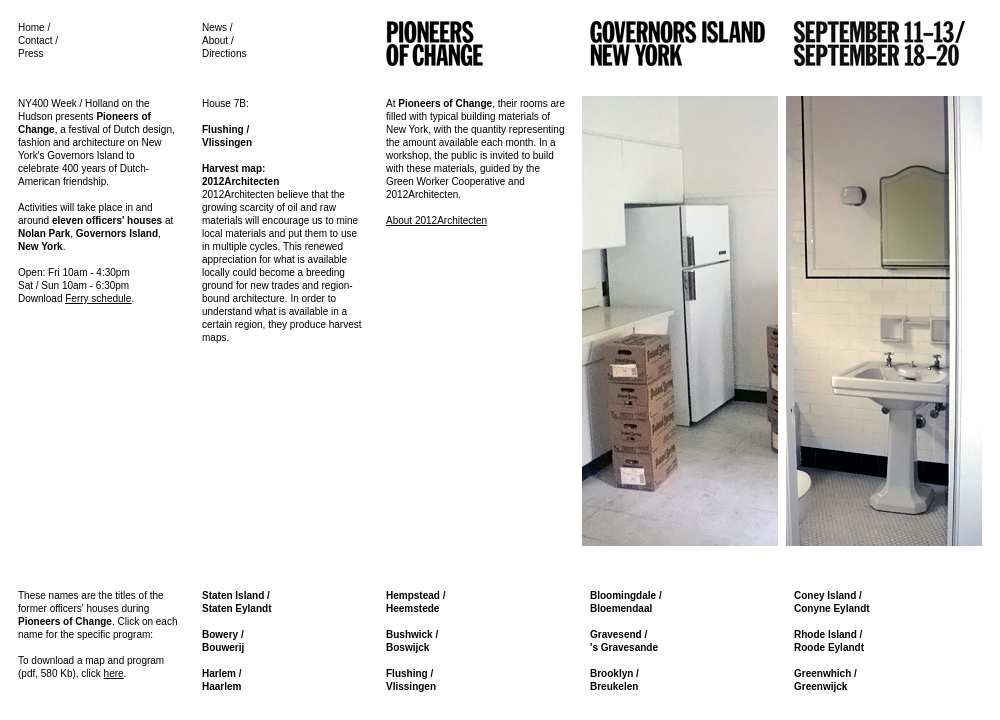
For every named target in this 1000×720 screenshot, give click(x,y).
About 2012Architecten (436, 220)
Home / (34, 27)
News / (217, 27)
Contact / (38, 40)
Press (31, 53)
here (114, 673)
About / (218, 40)
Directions (224, 53)
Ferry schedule (98, 298)
